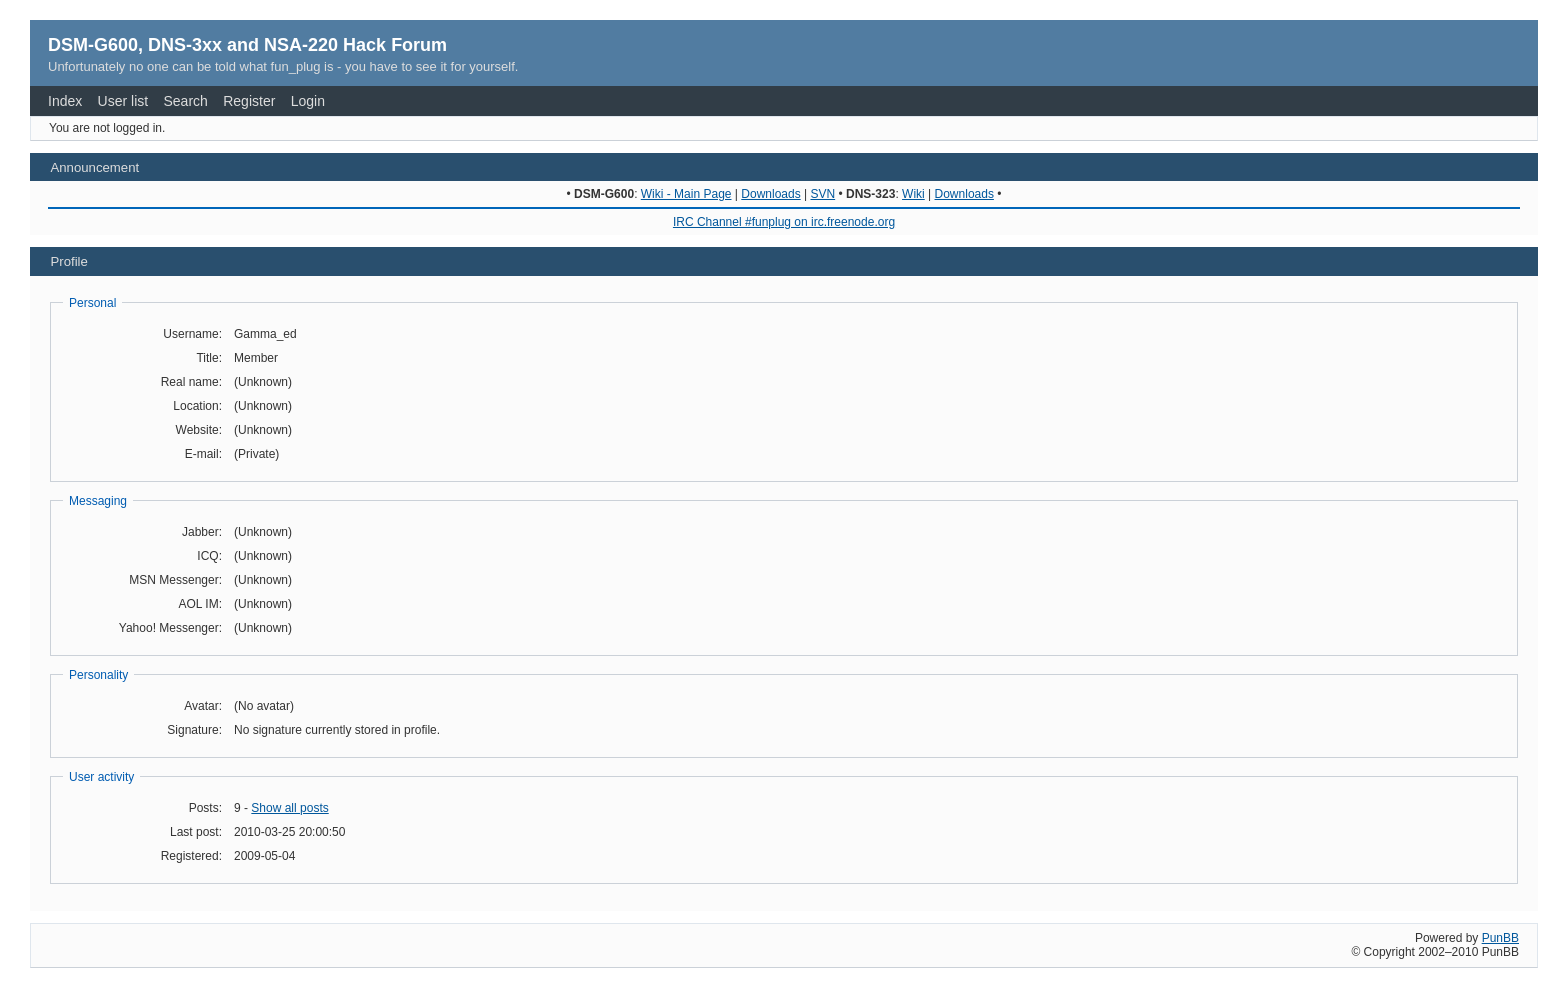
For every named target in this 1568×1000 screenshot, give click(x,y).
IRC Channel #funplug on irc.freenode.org (784, 222)
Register (249, 101)
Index (65, 101)
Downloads (770, 194)
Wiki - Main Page (686, 194)
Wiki (913, 194)
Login (308, 101)
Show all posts (289, 808)
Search (186, 101)
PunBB (1500, 938)
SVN (822, 194)
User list (123, 101)
